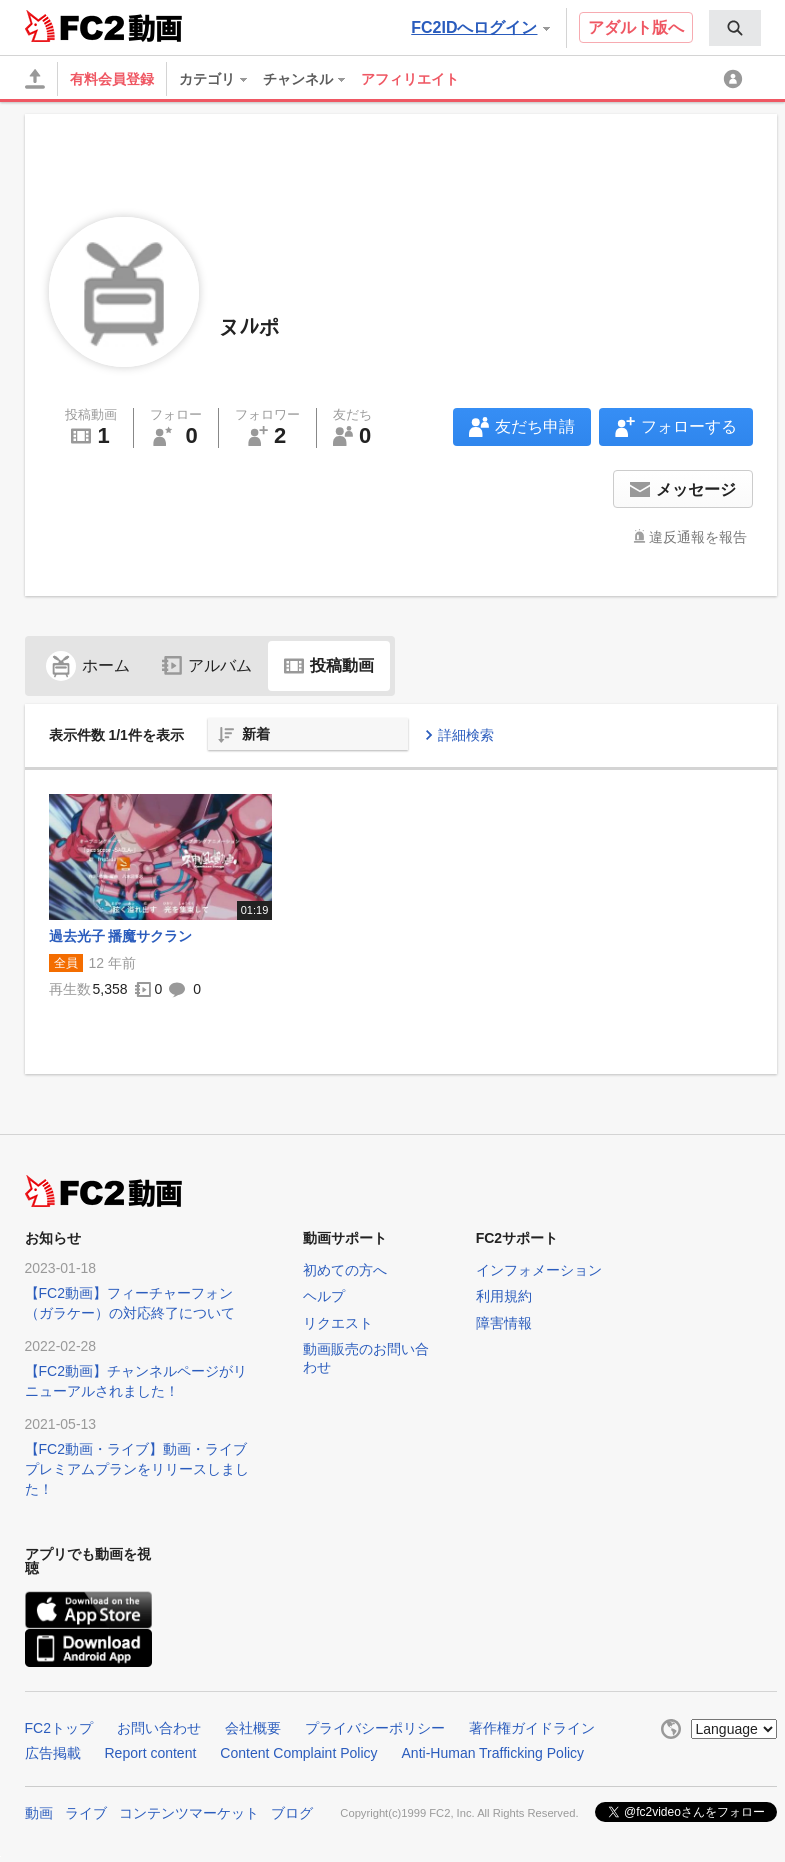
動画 (39, 1813)
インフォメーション (539, 1270)
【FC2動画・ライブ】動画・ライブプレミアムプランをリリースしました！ (137, 1469)
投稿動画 (329, 665)
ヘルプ (324, 1296)
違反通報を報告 (698, 537)
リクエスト (338, 1323)
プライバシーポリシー (375, 1728)
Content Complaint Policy (298, 1753)
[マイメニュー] (736, 79)
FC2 (74, 26)
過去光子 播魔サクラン (121, 936)
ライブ (86, 1813)
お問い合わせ (159, 1728)
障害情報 (504, 1323)
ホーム (88, 665)
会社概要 (253, 1728)
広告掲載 (53, 1753)
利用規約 (504, 1296)
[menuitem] (735, 28)
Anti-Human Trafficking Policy (493, 1753)
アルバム (207, 665)
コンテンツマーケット (189, 1813)
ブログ (292, 1813)
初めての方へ (345, 1270)
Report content (151, 1753)
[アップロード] (35, 79)
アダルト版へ (636, 27)
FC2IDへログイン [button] (480, 27)
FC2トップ (59, 1728)
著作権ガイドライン (532, 1728)
